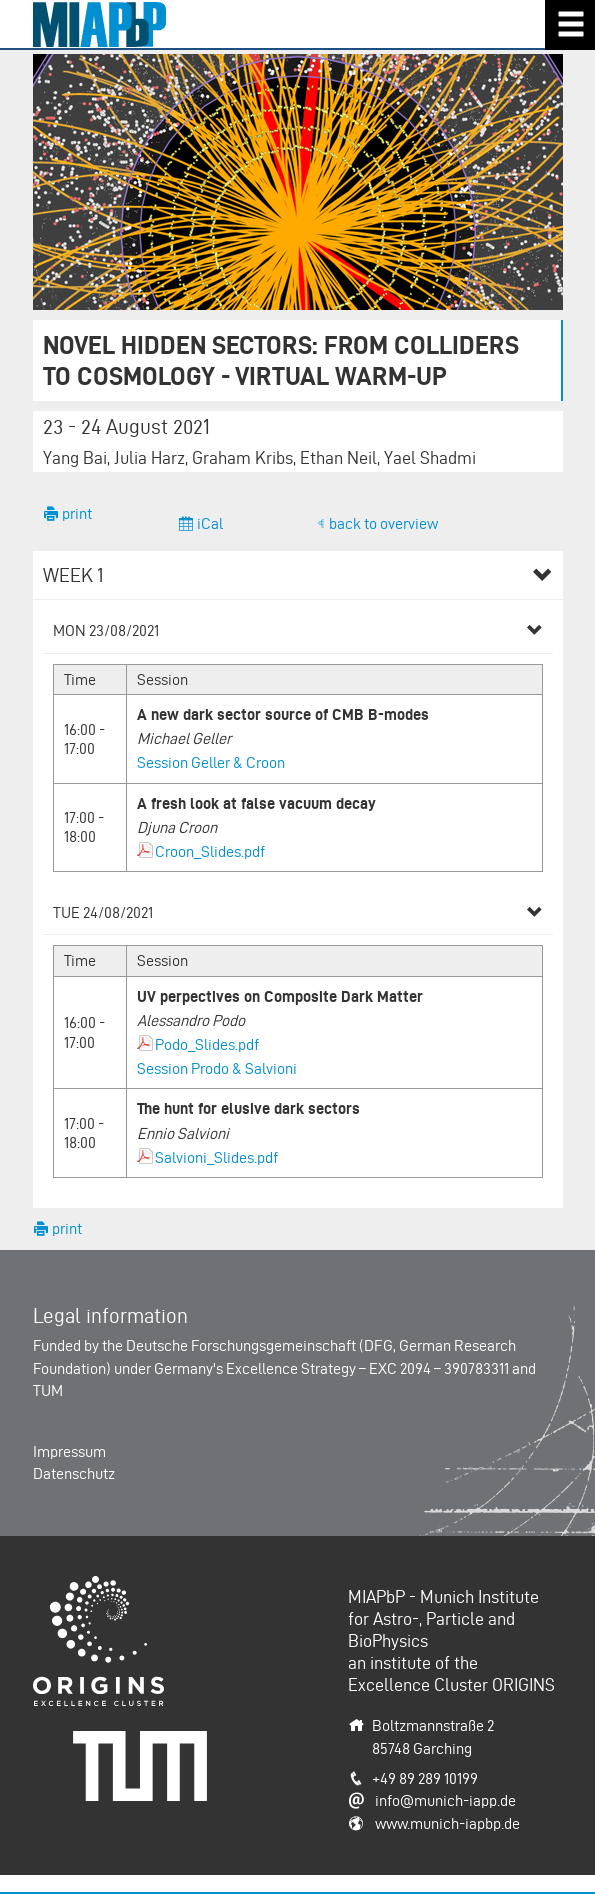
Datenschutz (74, 1473)
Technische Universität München (147, 1752)
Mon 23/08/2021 (106, 630)
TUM (48, 1390)
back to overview (383, 523)
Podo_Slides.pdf (207, 1044)
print (75, 513)
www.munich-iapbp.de (447, 1823)
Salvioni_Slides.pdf (216, 1157)
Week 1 (73, 575)
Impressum (69, 1451)
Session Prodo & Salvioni (217, 1068)
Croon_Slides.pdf (210, 851)
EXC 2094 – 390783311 (439, 1368)
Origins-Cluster (82, 1586)
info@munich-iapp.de (445, 1800)
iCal (208, 523)
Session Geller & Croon (211, 762)
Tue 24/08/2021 (103, 912)
